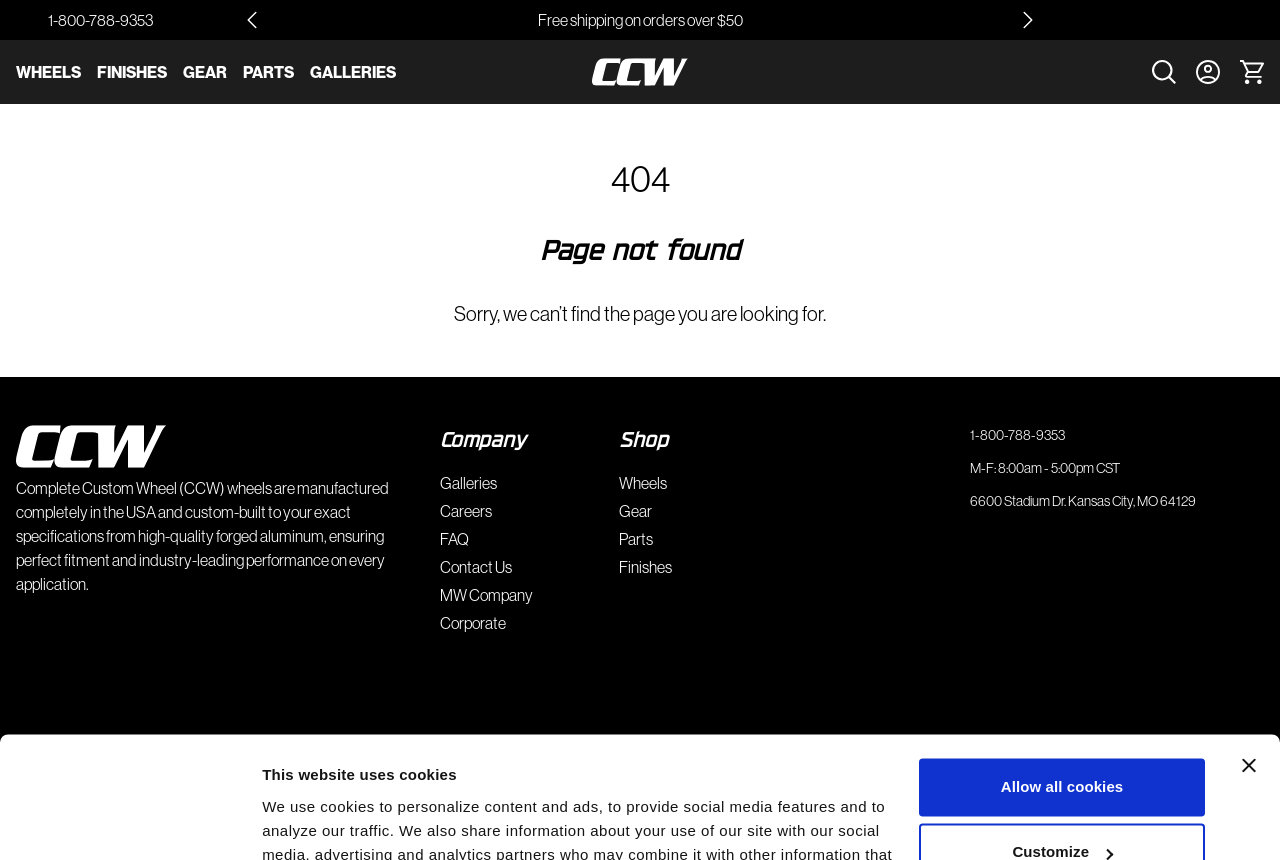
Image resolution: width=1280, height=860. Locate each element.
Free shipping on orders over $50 (640, 20)
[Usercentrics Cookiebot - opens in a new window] (129, 821)
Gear (205, 72)
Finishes (132, 72)
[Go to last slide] (252, 20)
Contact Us (476, 567)
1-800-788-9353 (100, 20)
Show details (308, 820)
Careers (466, 511)
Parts (268, 72)
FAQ (454, 539)
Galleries (353, 72)
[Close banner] (1249, 652)
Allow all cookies (1062, 673)
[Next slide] (1028, 20)
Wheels (48, 72)
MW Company (486, 595)
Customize (1062, 738)
